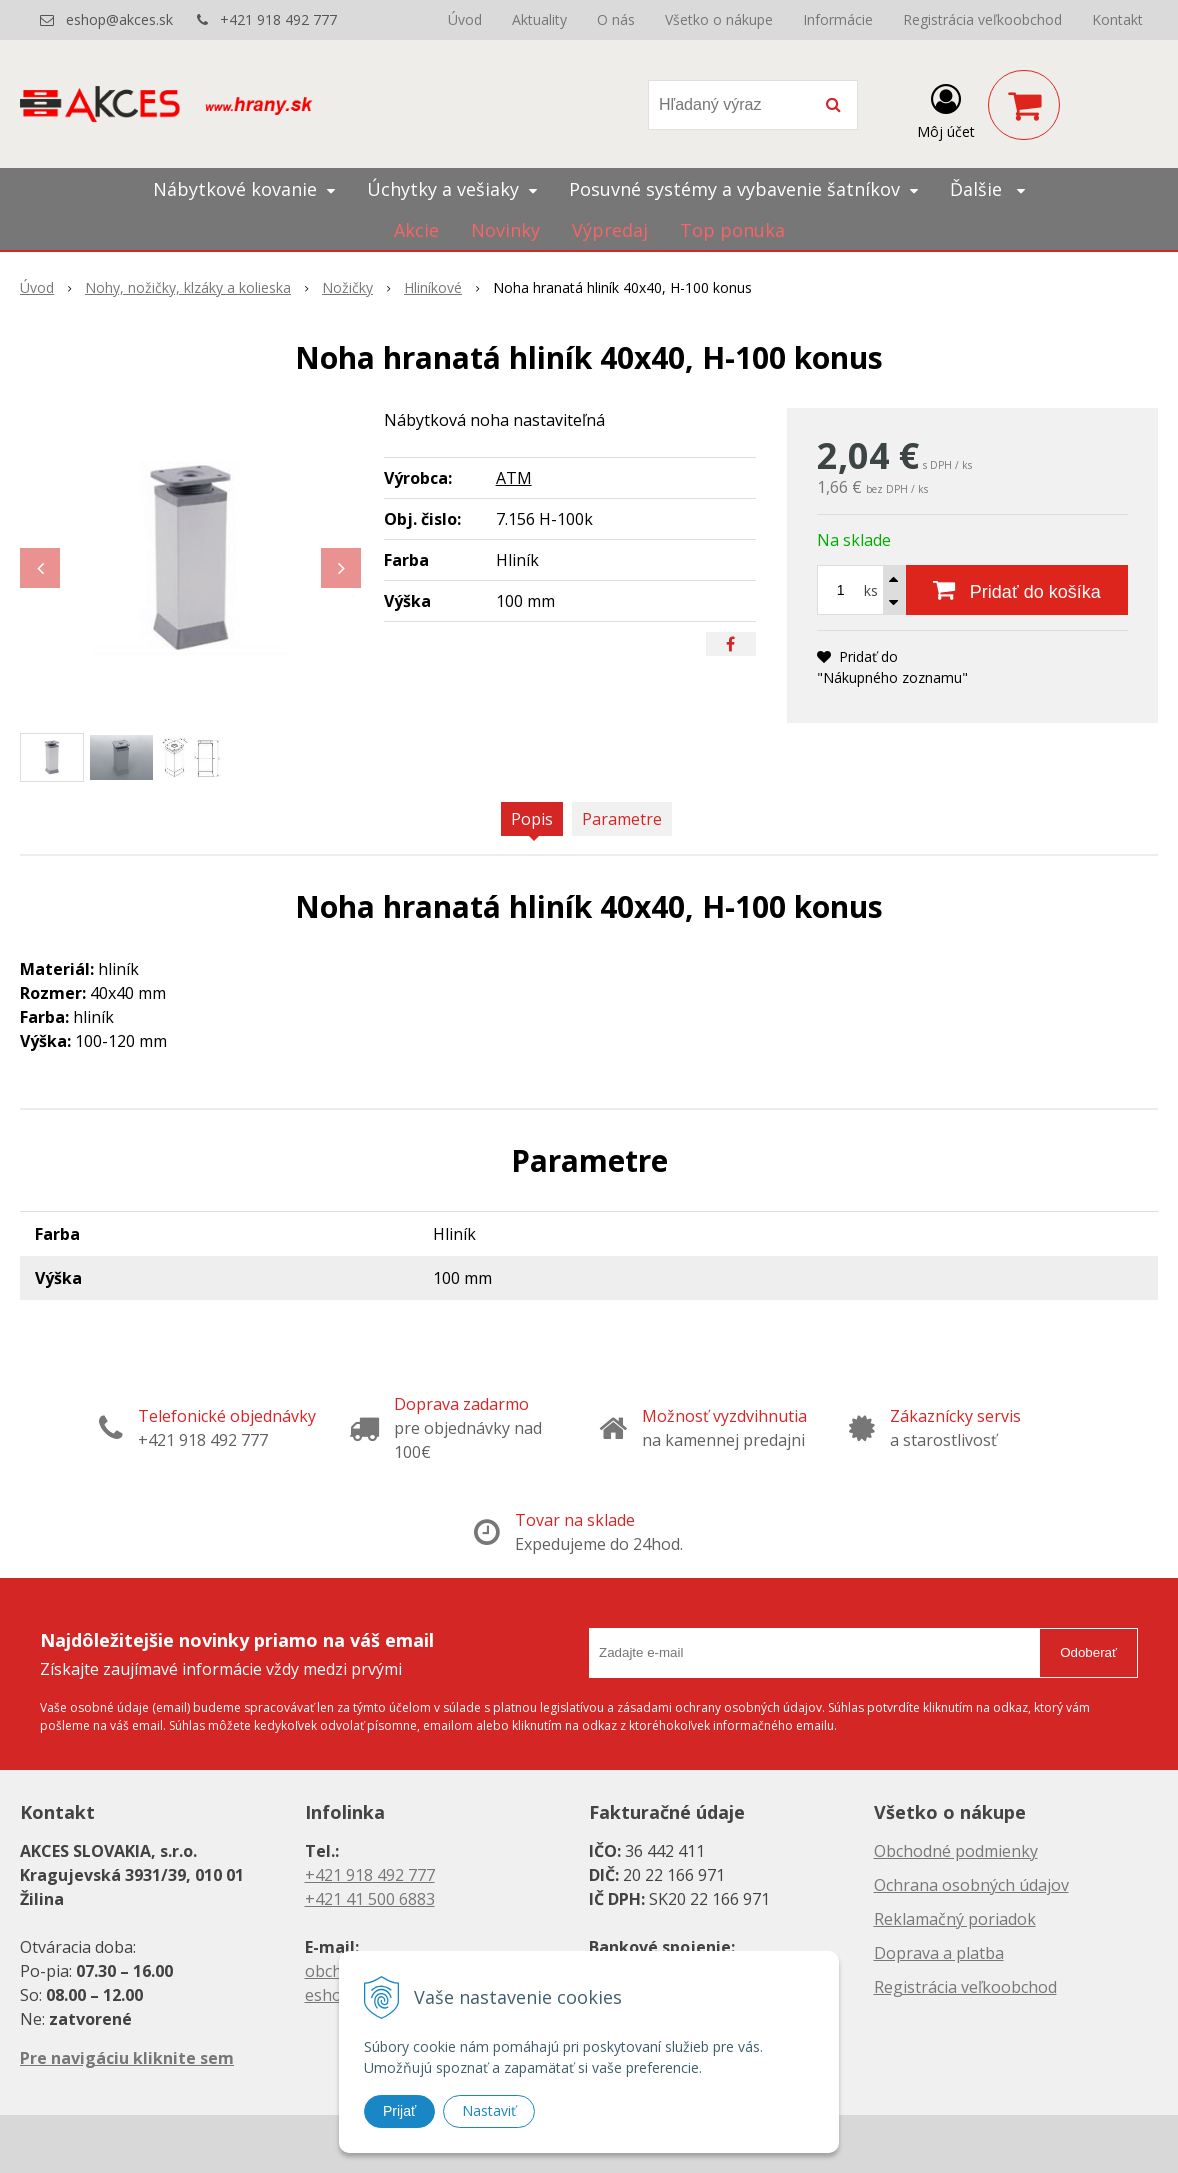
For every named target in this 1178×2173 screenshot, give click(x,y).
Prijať (399, 2111)
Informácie (838, 19)
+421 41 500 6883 (370, 1899)
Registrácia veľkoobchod (982, 19)
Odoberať (1088, 1652)
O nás (616, 19)
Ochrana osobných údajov (971, 1885)
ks (871, 590)
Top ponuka (732, 230)
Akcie (416, 230)
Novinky (505, 230)
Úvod (465, 19)
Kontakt (1117, 19)
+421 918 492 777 (278, 19)
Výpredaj (610, 230)
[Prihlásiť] (946, 109)
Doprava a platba (939, 1953)
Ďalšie (987, 189)
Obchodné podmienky (956, 1851)
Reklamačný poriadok (955, 1919)
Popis (532, 819)
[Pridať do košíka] (1017, 590)
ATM (514, 478)
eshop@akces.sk (119, 19)
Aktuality (539, 19)
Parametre (622, 819)
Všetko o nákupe (719, 19)
